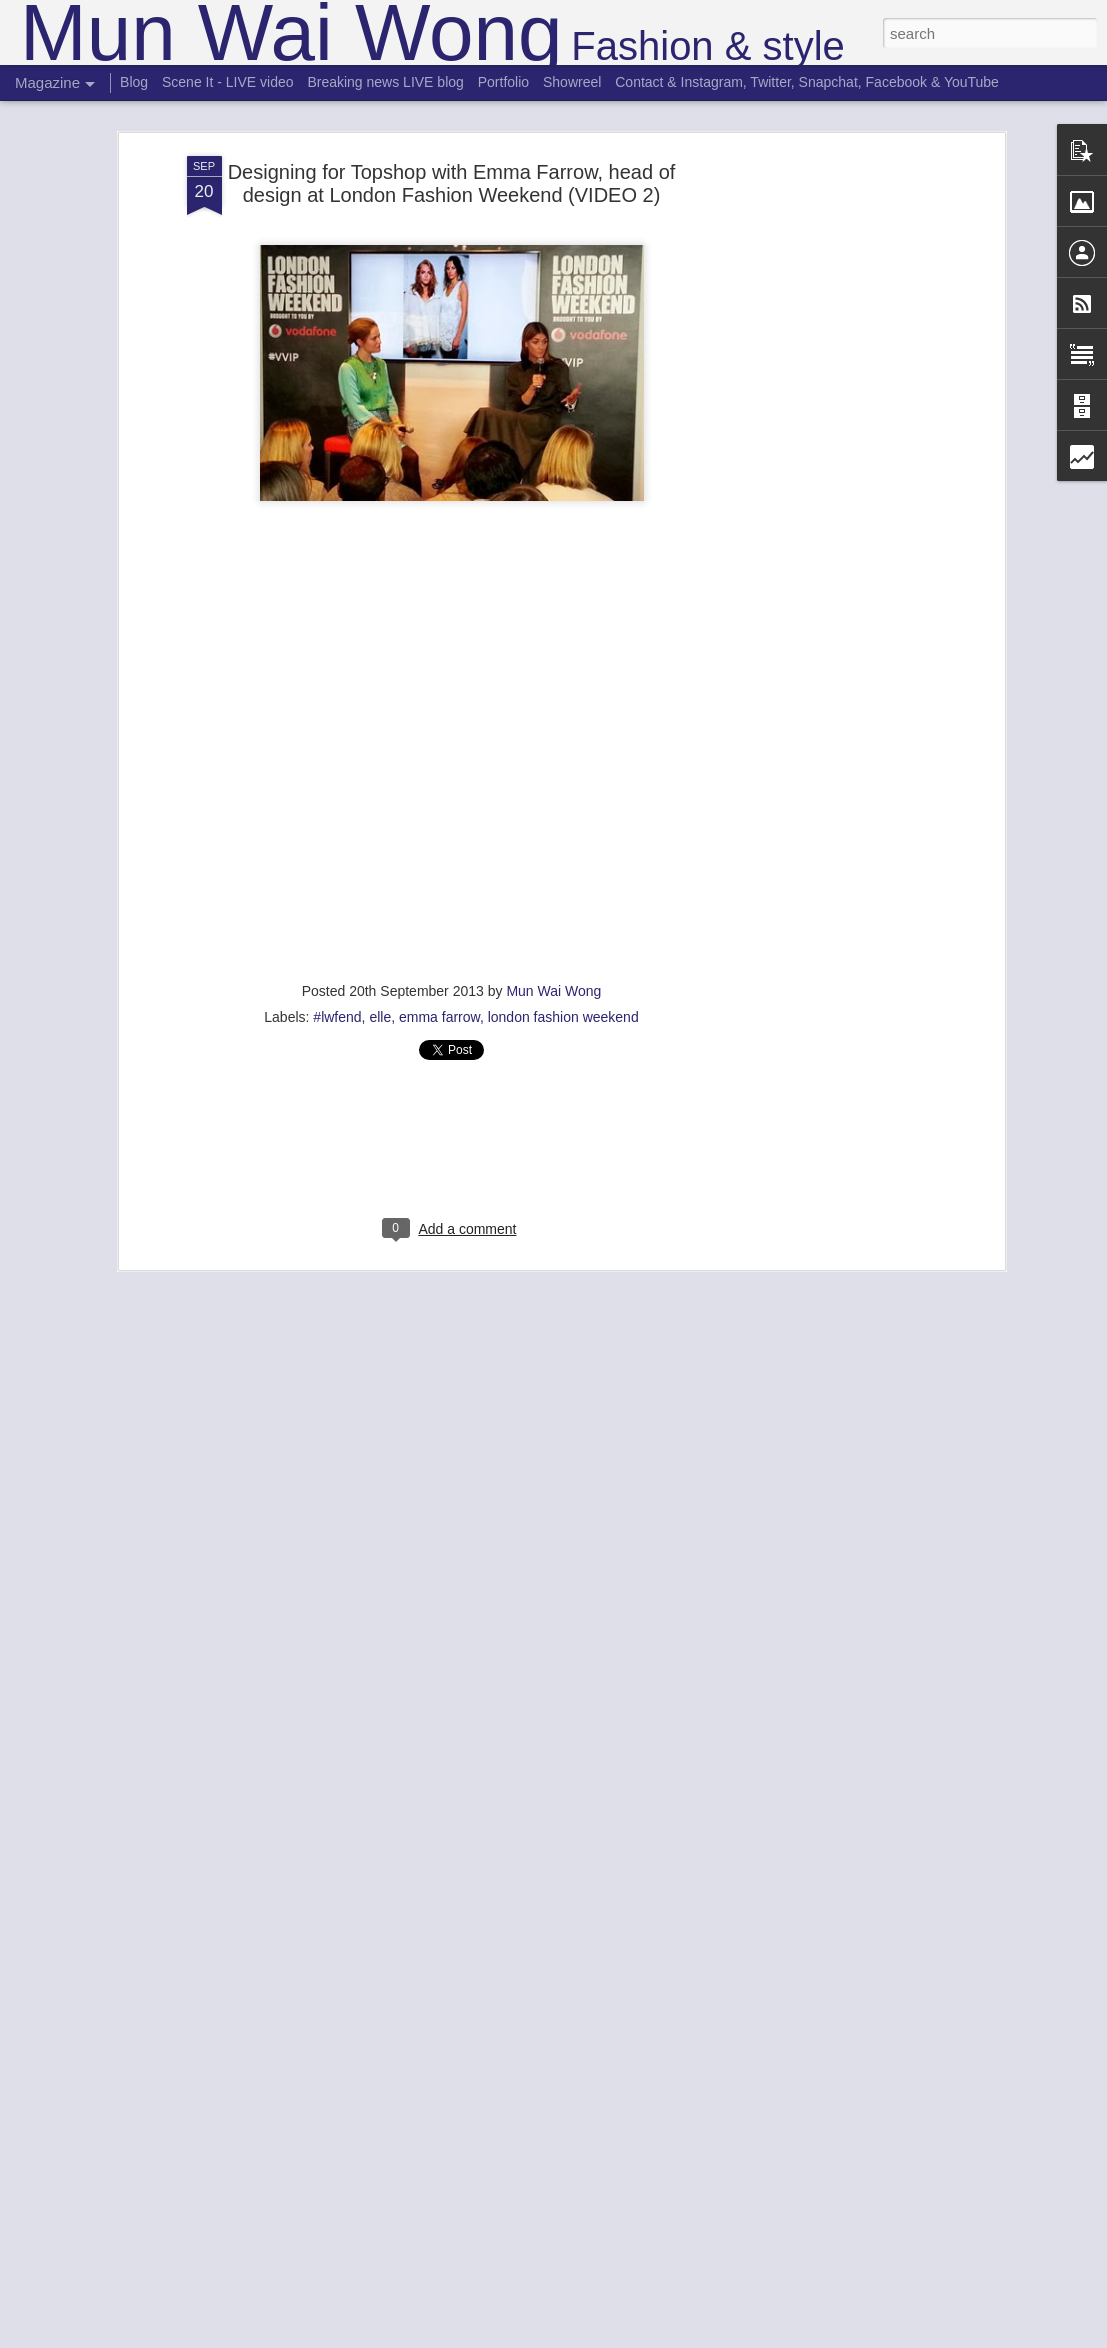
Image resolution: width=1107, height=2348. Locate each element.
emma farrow (439, 1017)
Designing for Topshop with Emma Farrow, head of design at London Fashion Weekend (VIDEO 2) (452, 183)
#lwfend (337, 1017)
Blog (134, 82)
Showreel (572, 82)
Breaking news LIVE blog (385, 82)
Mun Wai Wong (553, 991)
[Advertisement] (827, 471)
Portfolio (503, 82)
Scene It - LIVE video (228, 82)
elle (380, 1017)
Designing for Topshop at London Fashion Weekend (417, 765)
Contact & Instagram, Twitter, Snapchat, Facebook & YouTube (807, 82)
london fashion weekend (563, 1017)
